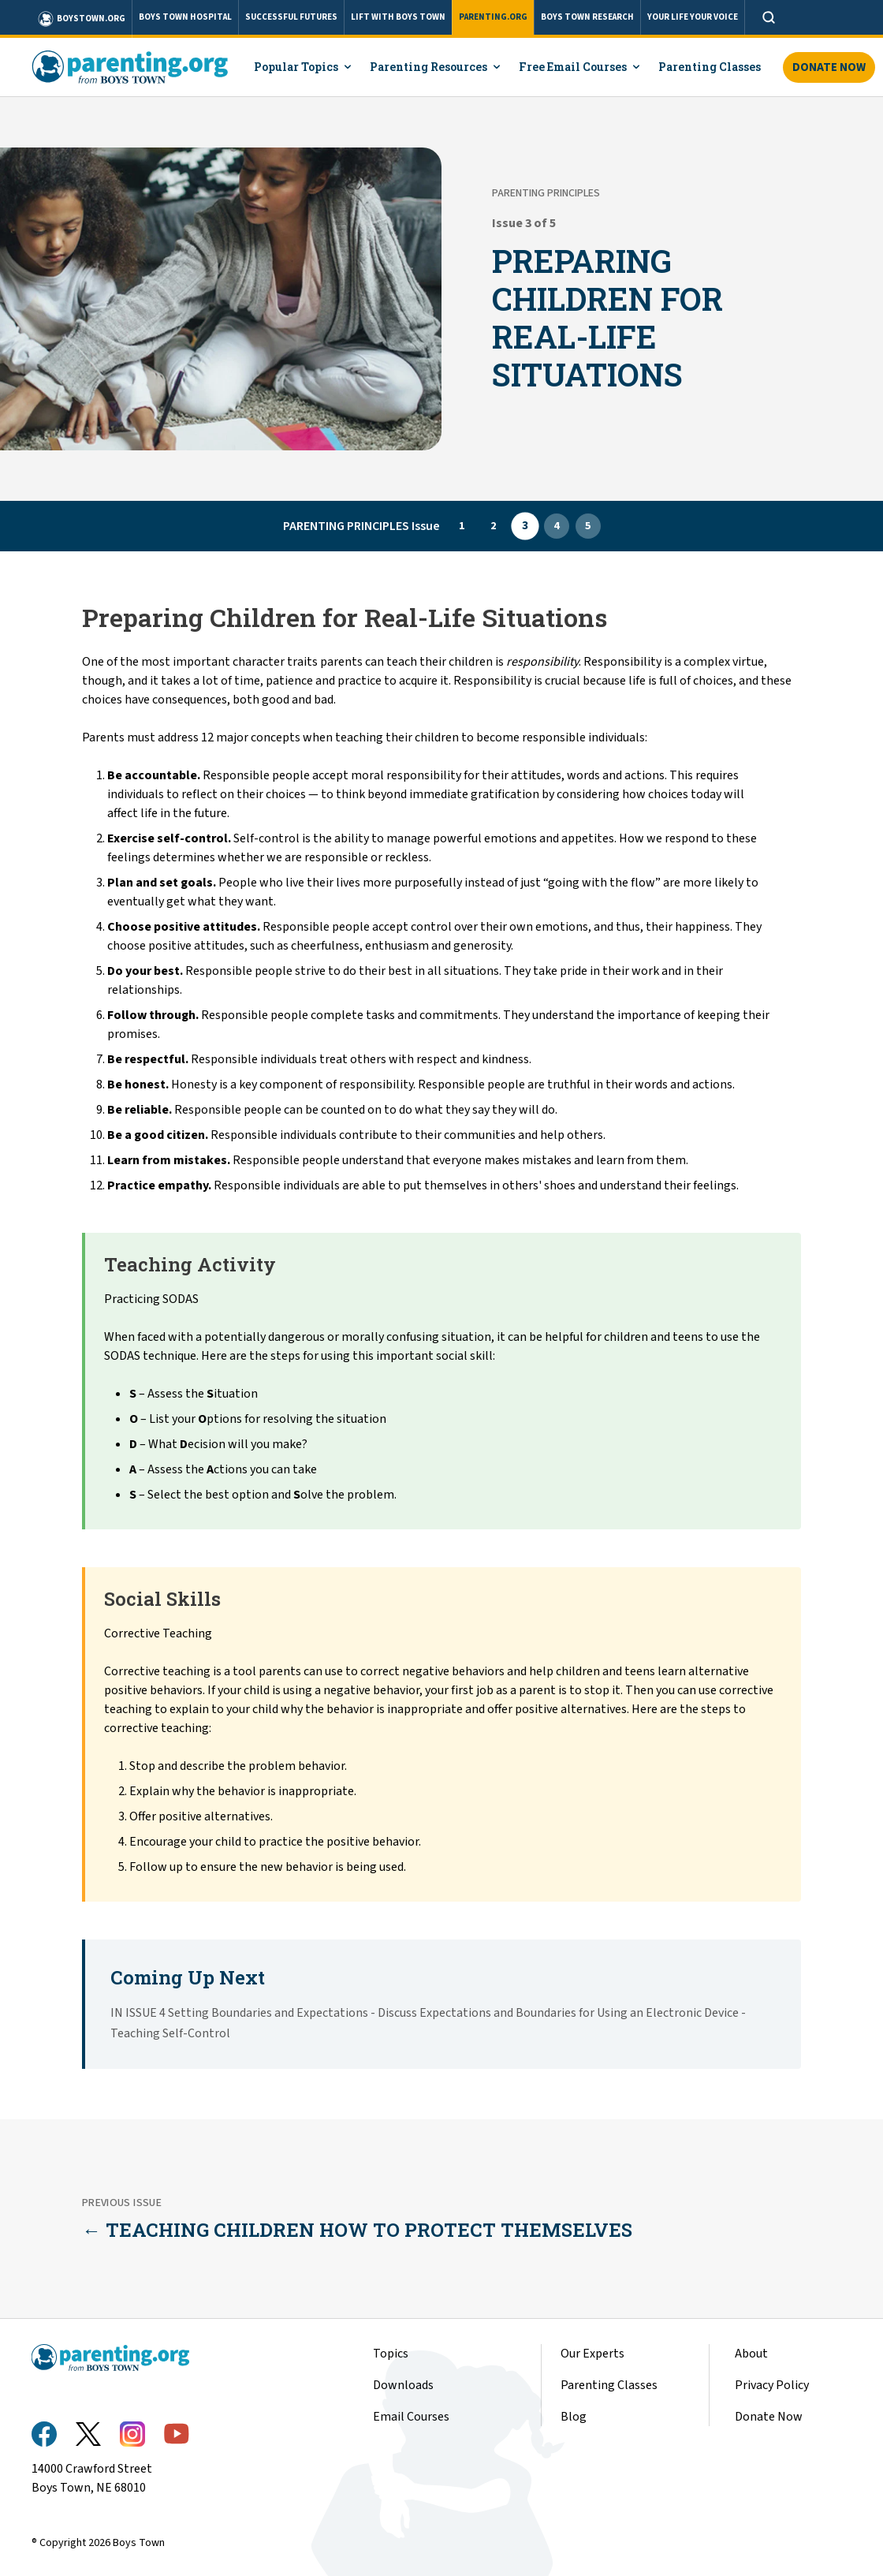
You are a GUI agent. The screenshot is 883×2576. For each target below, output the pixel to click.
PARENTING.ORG (493, 17)
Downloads (403, 2385)
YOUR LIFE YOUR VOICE (692, 17)
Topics (390, 2353)
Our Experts (592, 2353)
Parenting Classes (609, 2385)
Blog (574, 2416)
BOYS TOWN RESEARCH (587, 17)
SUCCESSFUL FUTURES (291, 17)
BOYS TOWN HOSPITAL (185, 17)
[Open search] (768, 17)
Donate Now (829, 67)
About (751, 2353)
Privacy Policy (772, 2385)
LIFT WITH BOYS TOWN (398, 17)
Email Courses (411, 2416)
